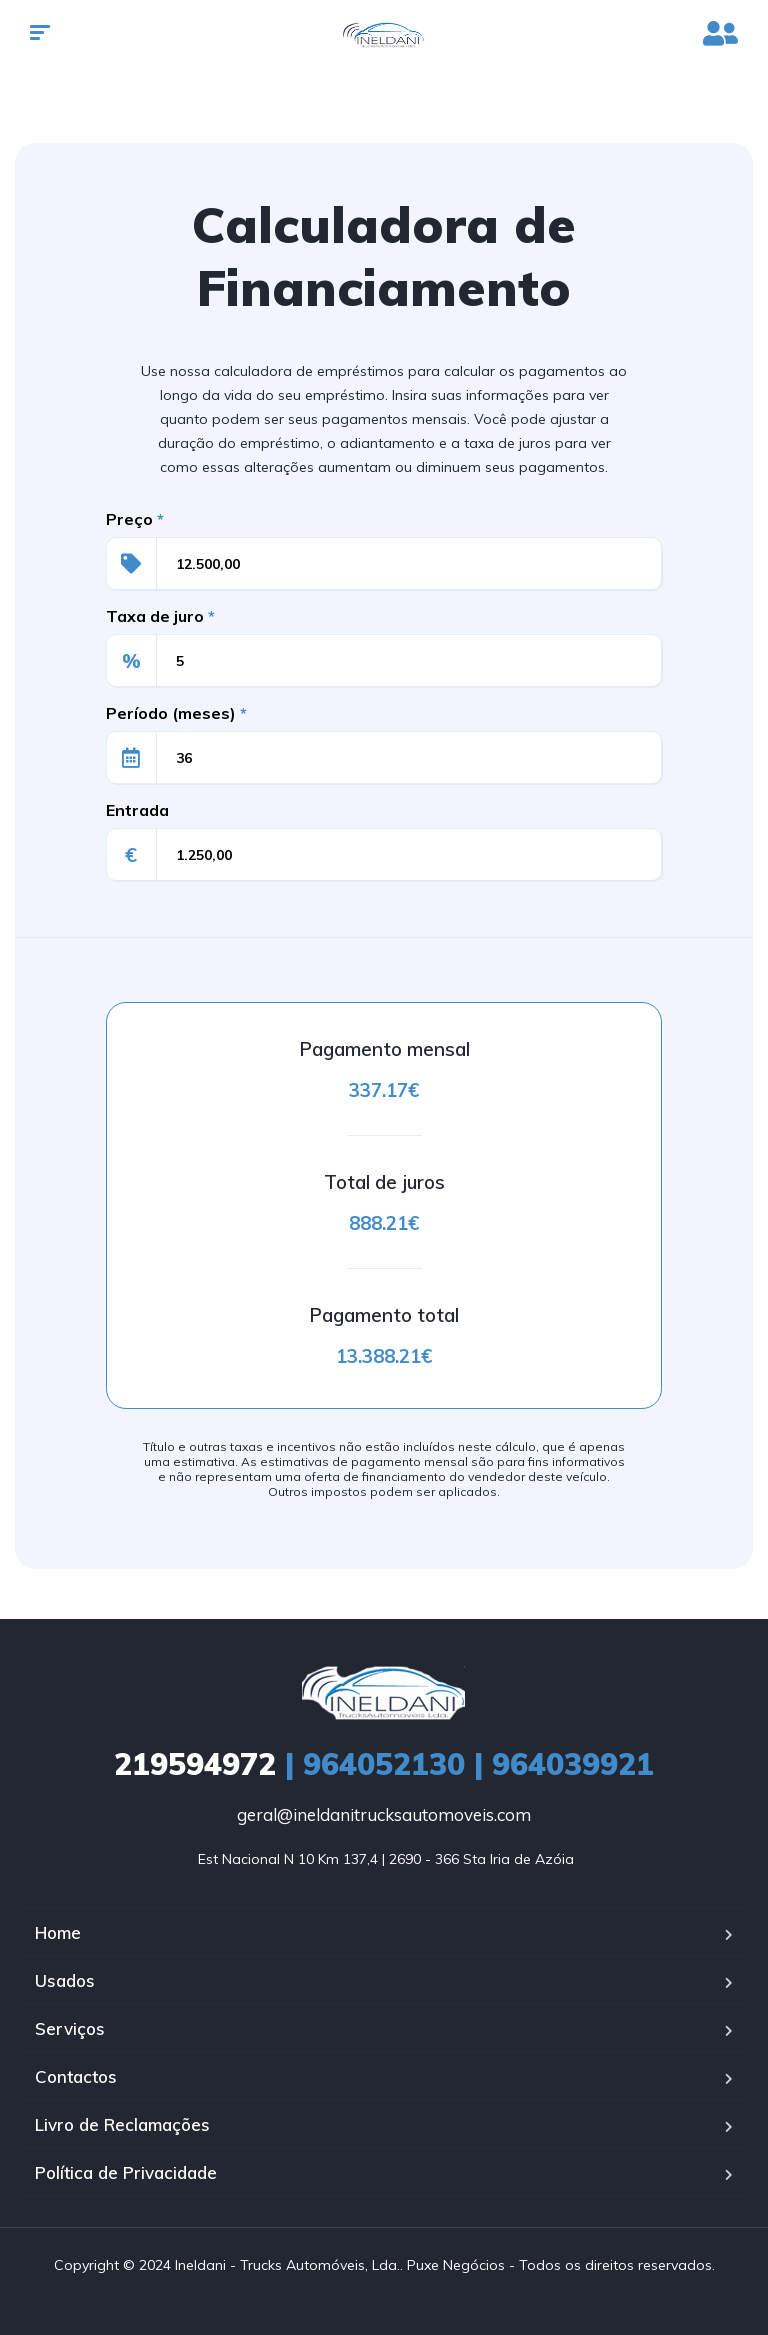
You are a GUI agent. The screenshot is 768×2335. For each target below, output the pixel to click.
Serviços (70, 2028)
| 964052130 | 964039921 (384, 1764)
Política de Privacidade (126, 2172)
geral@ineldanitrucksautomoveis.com (384, 1814)
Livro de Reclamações (122, 2124)
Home (58, 1932)
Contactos (76, 2076)
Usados (65, 1980)
